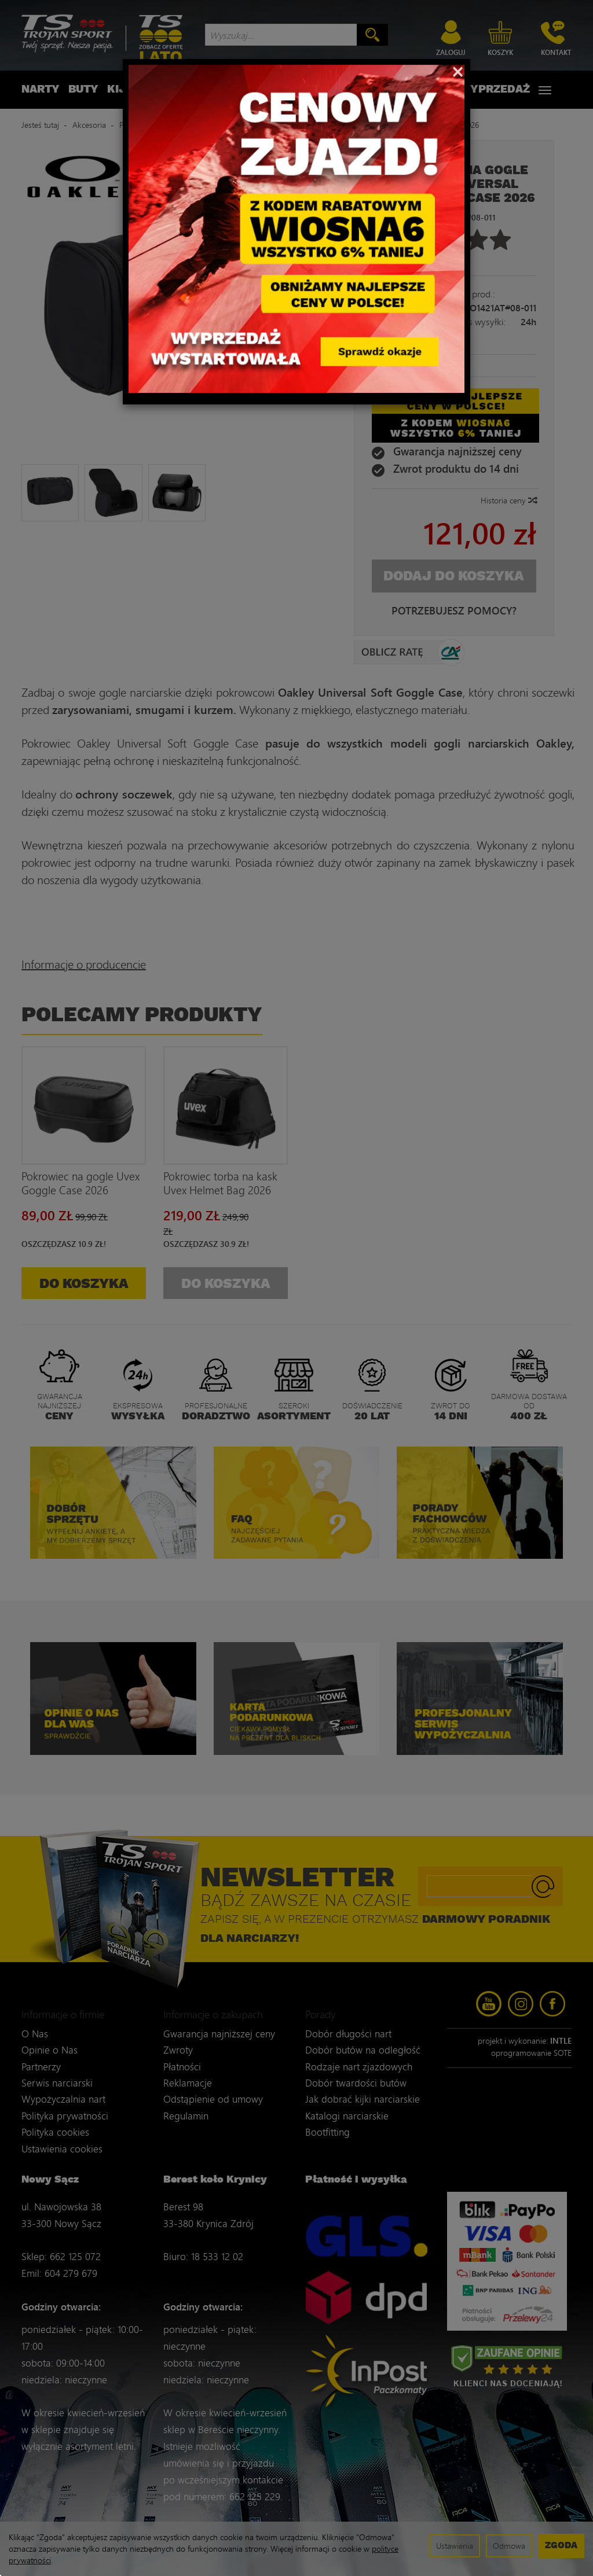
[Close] (457, 70)
